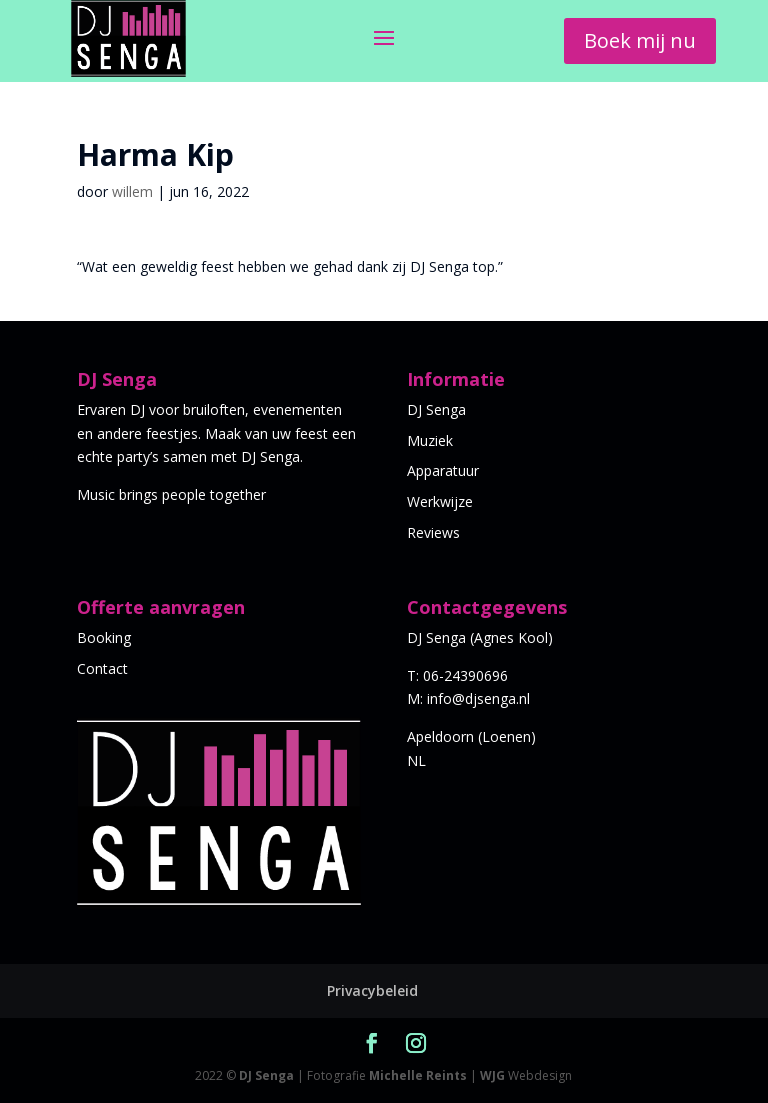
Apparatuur (443, 470)
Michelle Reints (418, 1075)
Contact (102, 668)
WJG (492, 1075)
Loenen (506, 736)
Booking (104, 637)
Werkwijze (440, 501)
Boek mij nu (640, 40)
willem (132, 191)
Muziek (430, 440)
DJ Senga (436, 409)
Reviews (433, 532)
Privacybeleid (372, 990)
